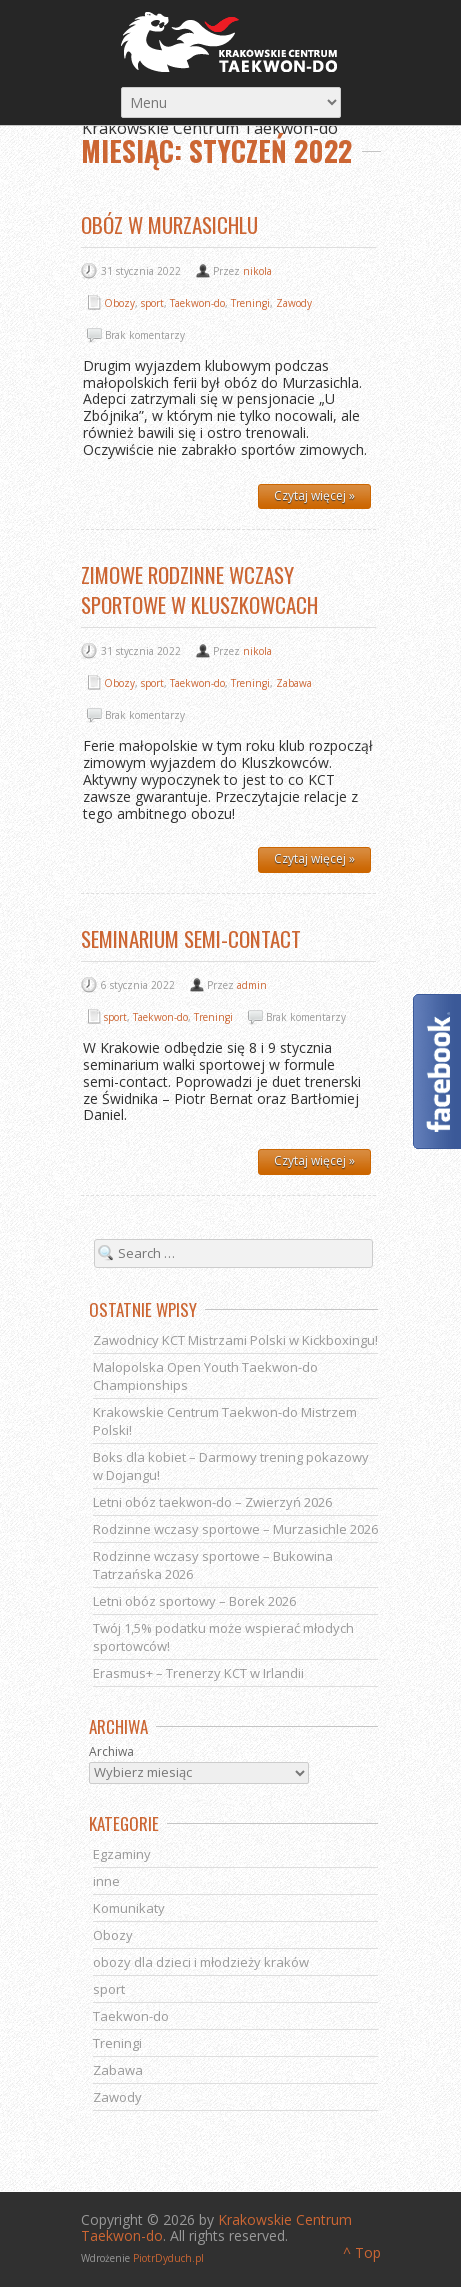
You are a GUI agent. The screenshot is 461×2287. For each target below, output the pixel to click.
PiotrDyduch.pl (168, 2258)
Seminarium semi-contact (191, 938)
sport (152, 303)
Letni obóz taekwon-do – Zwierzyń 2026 (212, 1502)
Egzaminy (122, 1854)
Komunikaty (129, 1908)
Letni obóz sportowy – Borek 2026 (194, 1601)
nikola (257, 271)
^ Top (362, 2252)
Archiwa (111, 1752)
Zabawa (294, 683)
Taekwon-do (197, 303)
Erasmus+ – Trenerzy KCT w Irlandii (198, 1673)
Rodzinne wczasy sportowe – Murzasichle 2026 (235, 1529)
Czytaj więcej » (314, 495)
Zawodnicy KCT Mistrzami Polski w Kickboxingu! (235, 1340)
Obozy (119, 303)
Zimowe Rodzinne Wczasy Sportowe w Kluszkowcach (199, 589)
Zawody (294, 303)
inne (106, 1881)
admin (252, 985)
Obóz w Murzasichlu (169, 224)
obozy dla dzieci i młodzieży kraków (201, 1962)
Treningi (250, 303)
